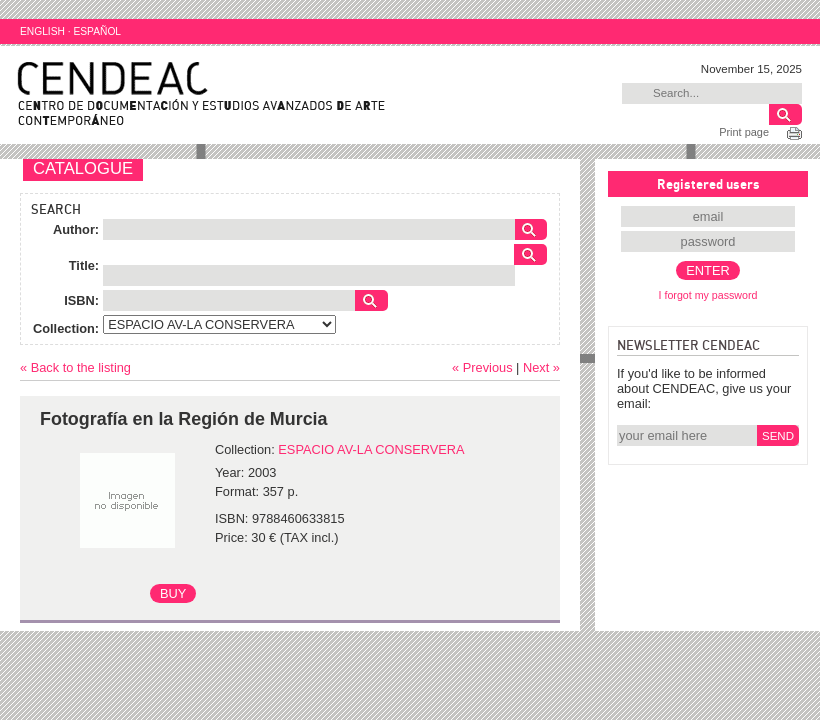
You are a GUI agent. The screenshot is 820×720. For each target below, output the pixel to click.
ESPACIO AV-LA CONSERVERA (371, 449)
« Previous (482, 367)
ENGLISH (42, 31)
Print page (744, 132)
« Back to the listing (75, 367)
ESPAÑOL (97, 31)
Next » (541, 367)
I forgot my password (708, 295)
